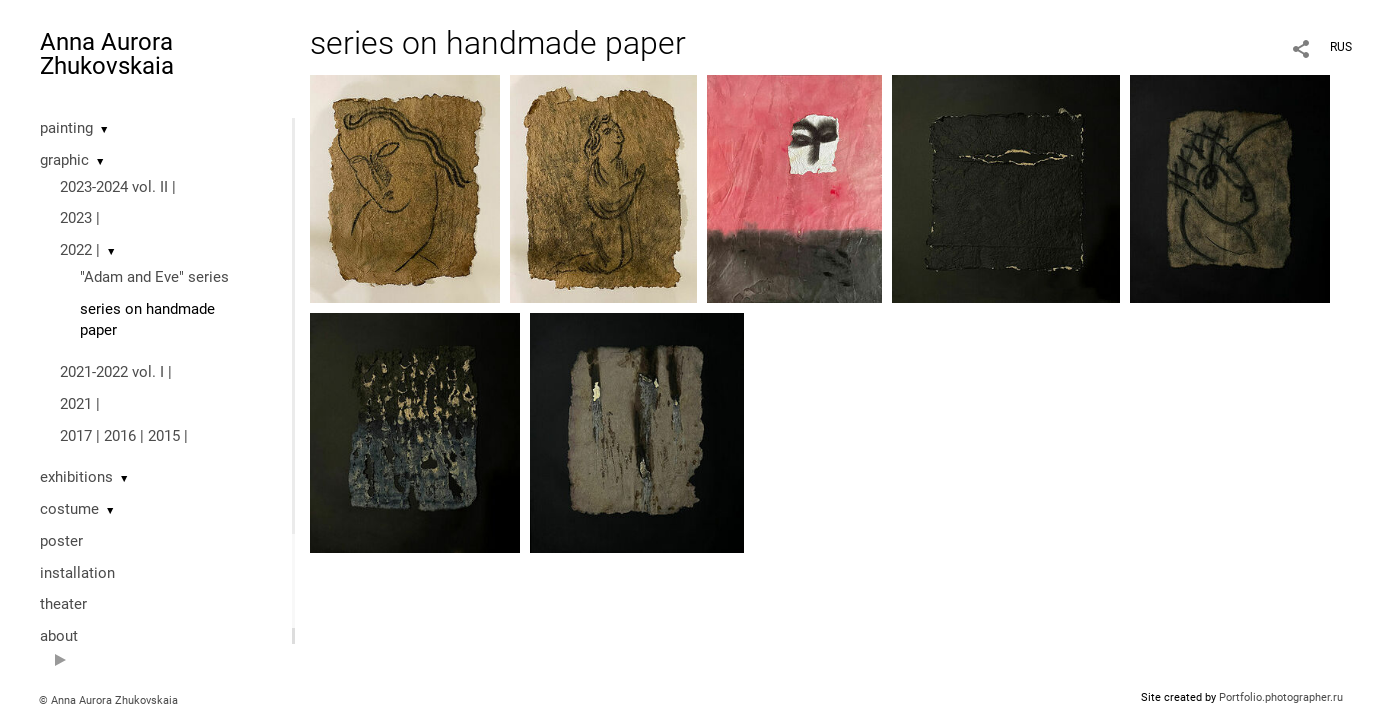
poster (61, 541)
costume (69, 509)
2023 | (80, 218)
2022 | (80, 250)
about (59, 636)
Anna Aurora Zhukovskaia (107, 54)
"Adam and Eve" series (154, 277)
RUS (1341, 47)
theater (63, 604)
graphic (64, 160)
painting (66, 128)
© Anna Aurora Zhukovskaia (108, 700)
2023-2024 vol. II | (118, 187)
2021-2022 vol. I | (116, 372)
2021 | (80, 404)
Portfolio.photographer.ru (1281, 697)
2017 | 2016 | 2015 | (124, 436)
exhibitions (76, 477)
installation (77, 573)
